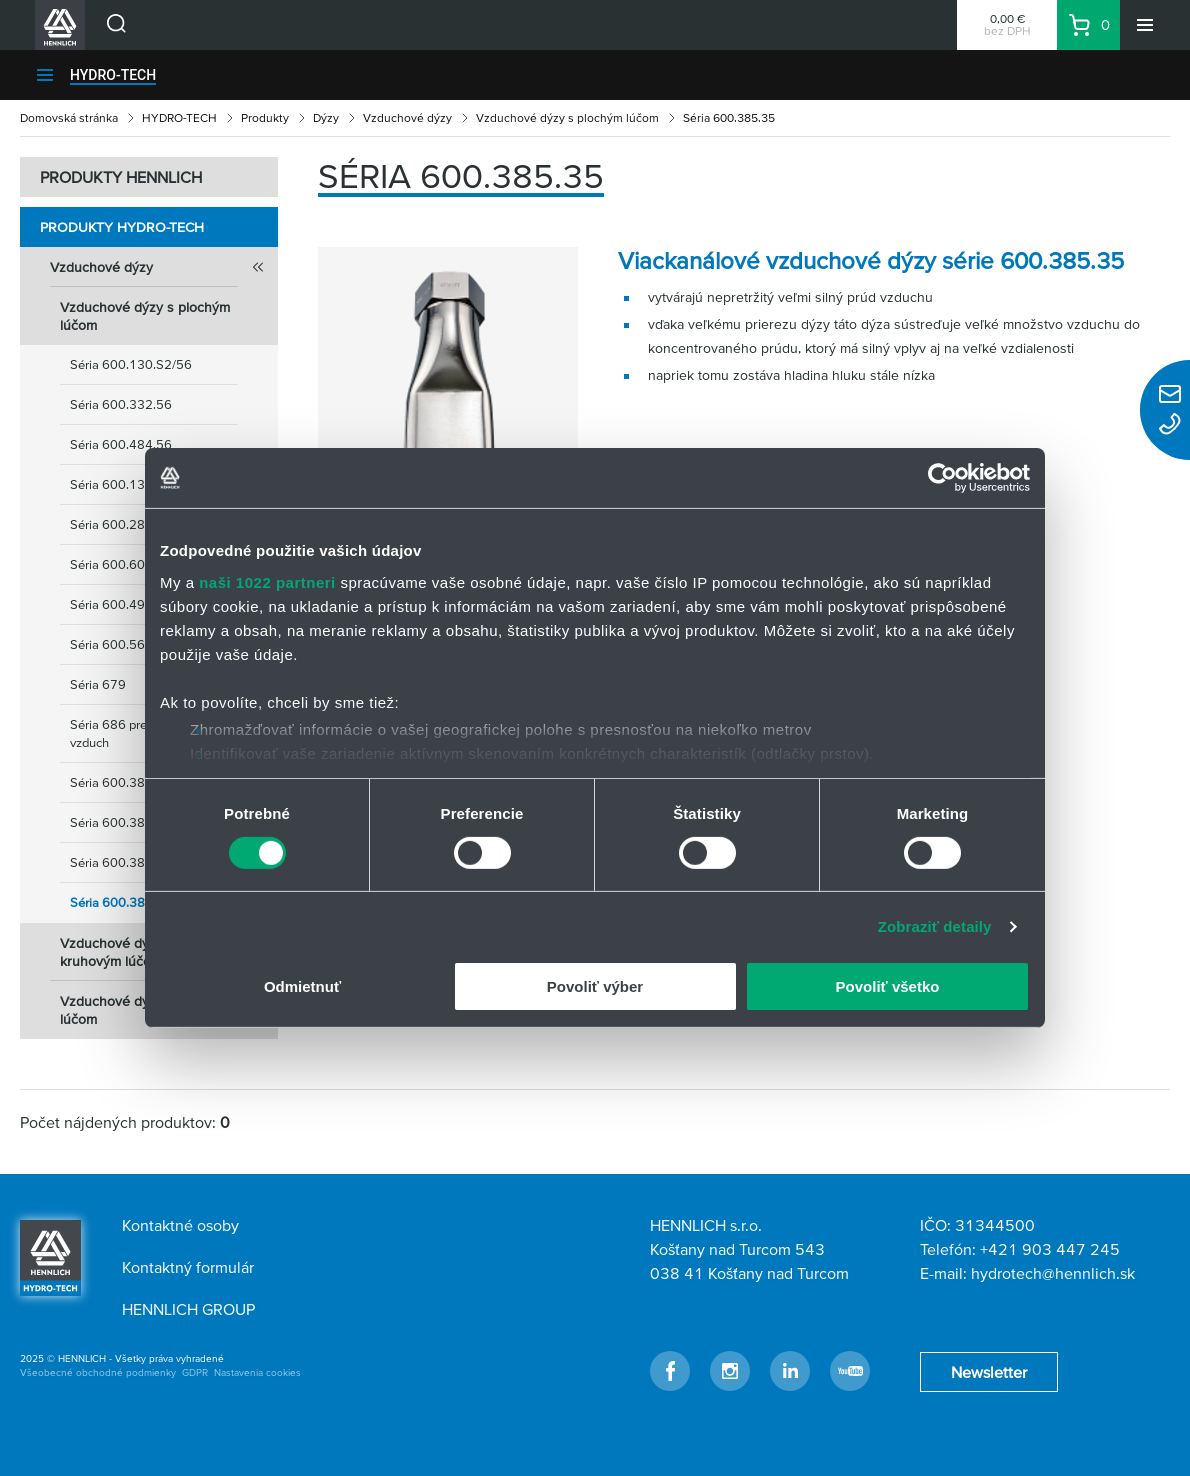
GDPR (195, 1372)
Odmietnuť (302, 986)
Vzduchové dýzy (407, 117)
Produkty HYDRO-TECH (122, 227)
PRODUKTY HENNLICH (121, 177)
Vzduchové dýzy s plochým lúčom (567, 117)
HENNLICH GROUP (188, 1309)
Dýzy (326, 117)
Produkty (265, 117)
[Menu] (1145, 25)
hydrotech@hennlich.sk (1053, 1273)
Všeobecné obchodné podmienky (98, 1372)
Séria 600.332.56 (121, 404)
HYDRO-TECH (113, 75)
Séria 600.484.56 (121, 444)
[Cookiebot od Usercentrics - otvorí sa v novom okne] (942, 478)
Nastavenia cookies (257, 1372)
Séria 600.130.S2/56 (131, 364)
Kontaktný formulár (188, 1267)
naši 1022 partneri (267, 581)
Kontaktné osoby (180, 1225)
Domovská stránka (69, 117)
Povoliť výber (595, 986)
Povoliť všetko (888, 986)
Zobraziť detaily (935, 926)
